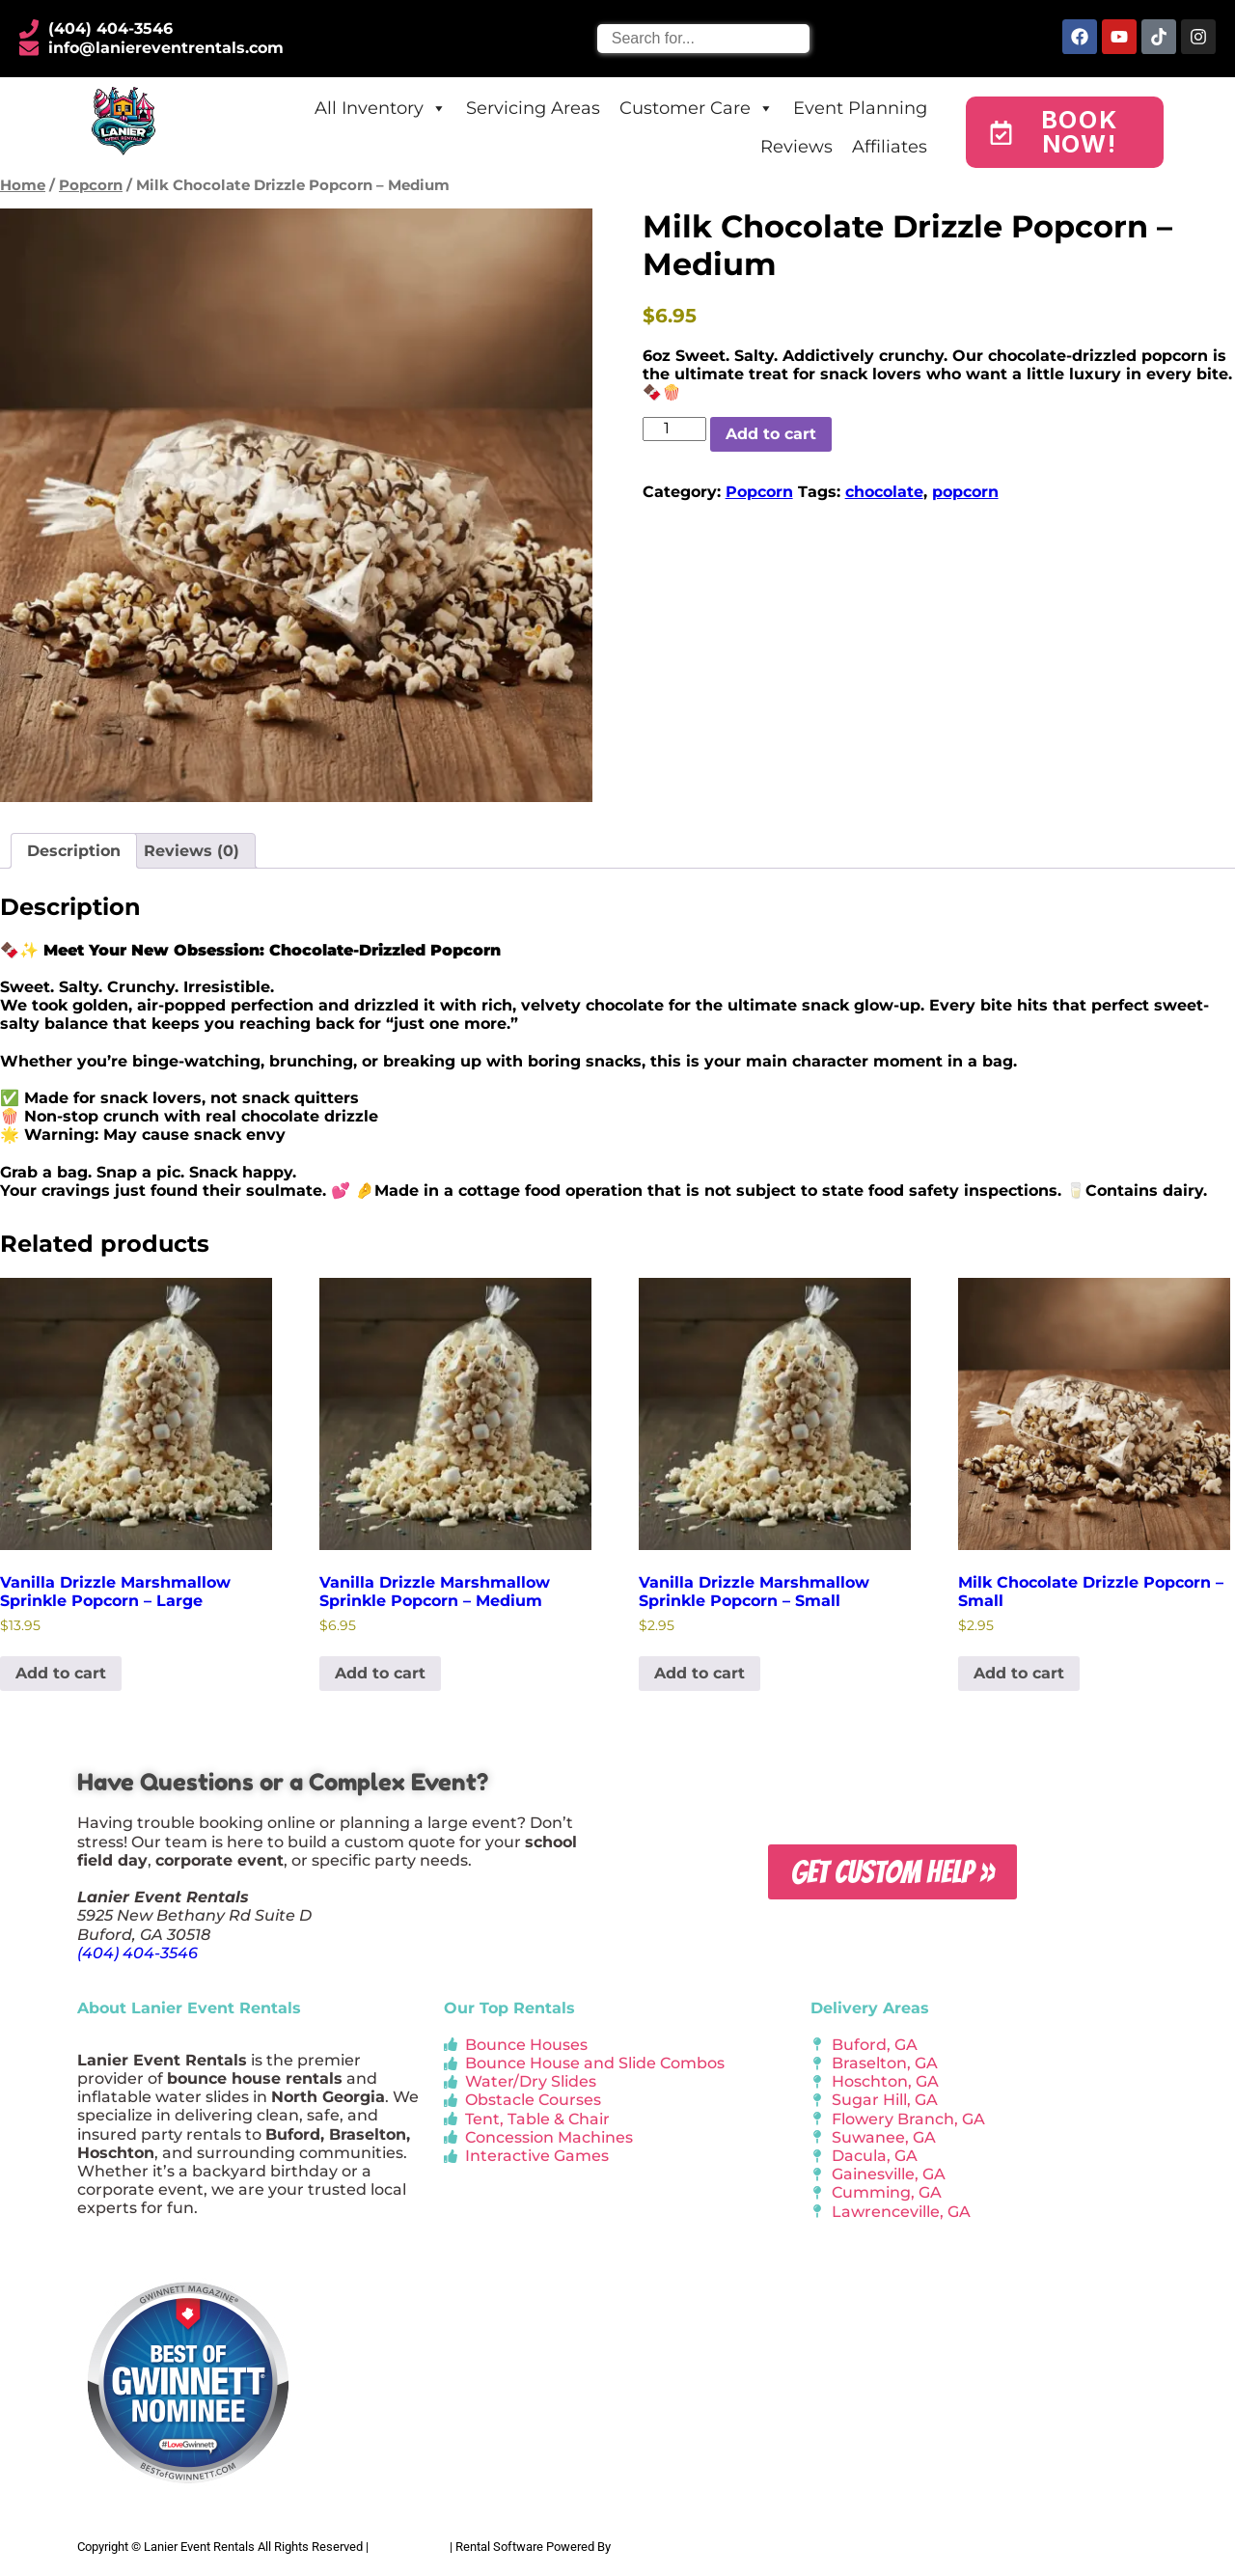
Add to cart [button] (60, 1673)
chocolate (884, 492)
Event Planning (860, 108)
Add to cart (771, 434)
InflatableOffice (656, 2546)
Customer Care (696, 108)
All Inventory (381, 108)
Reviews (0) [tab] (191, 851)
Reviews (796, 146)
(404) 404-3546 (137, 1953)
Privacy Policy (409, 2546)
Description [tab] (74, 851)
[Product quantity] (674, 428)
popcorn (965, 492)
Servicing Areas (533, 108)
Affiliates (889, 146)
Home (22, 185)
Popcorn (91, 185)
